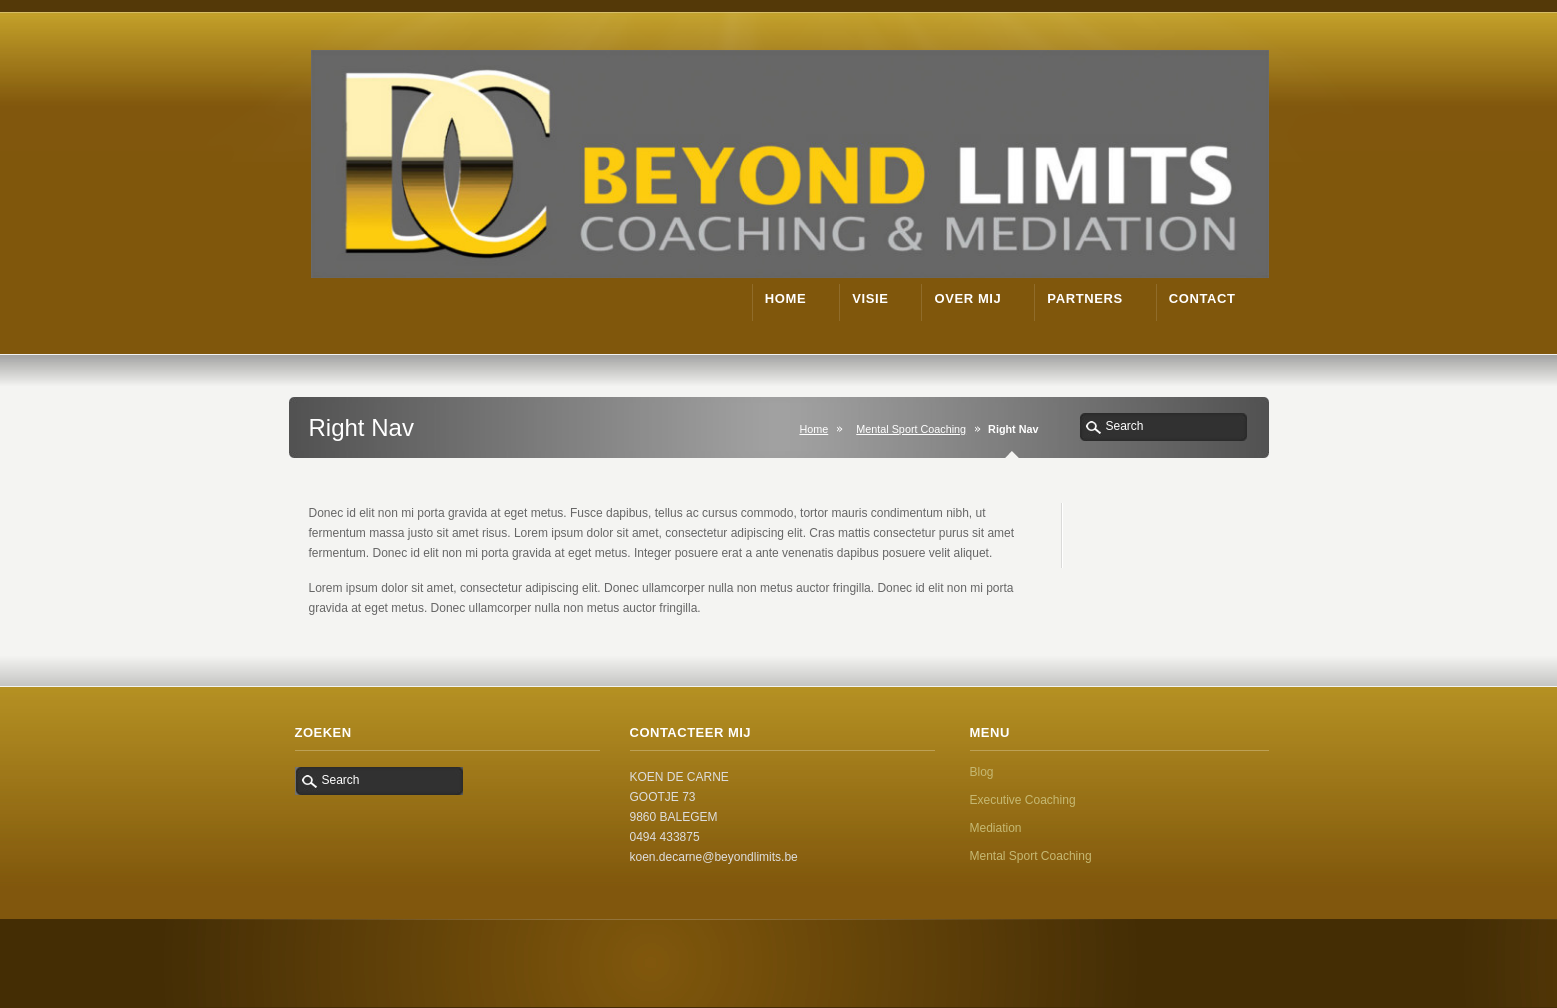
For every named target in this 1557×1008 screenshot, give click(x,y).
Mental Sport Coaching (911, 429)
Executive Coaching (1023, 800)
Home (813, 429)
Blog (982, 772)
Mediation (996, 828)
